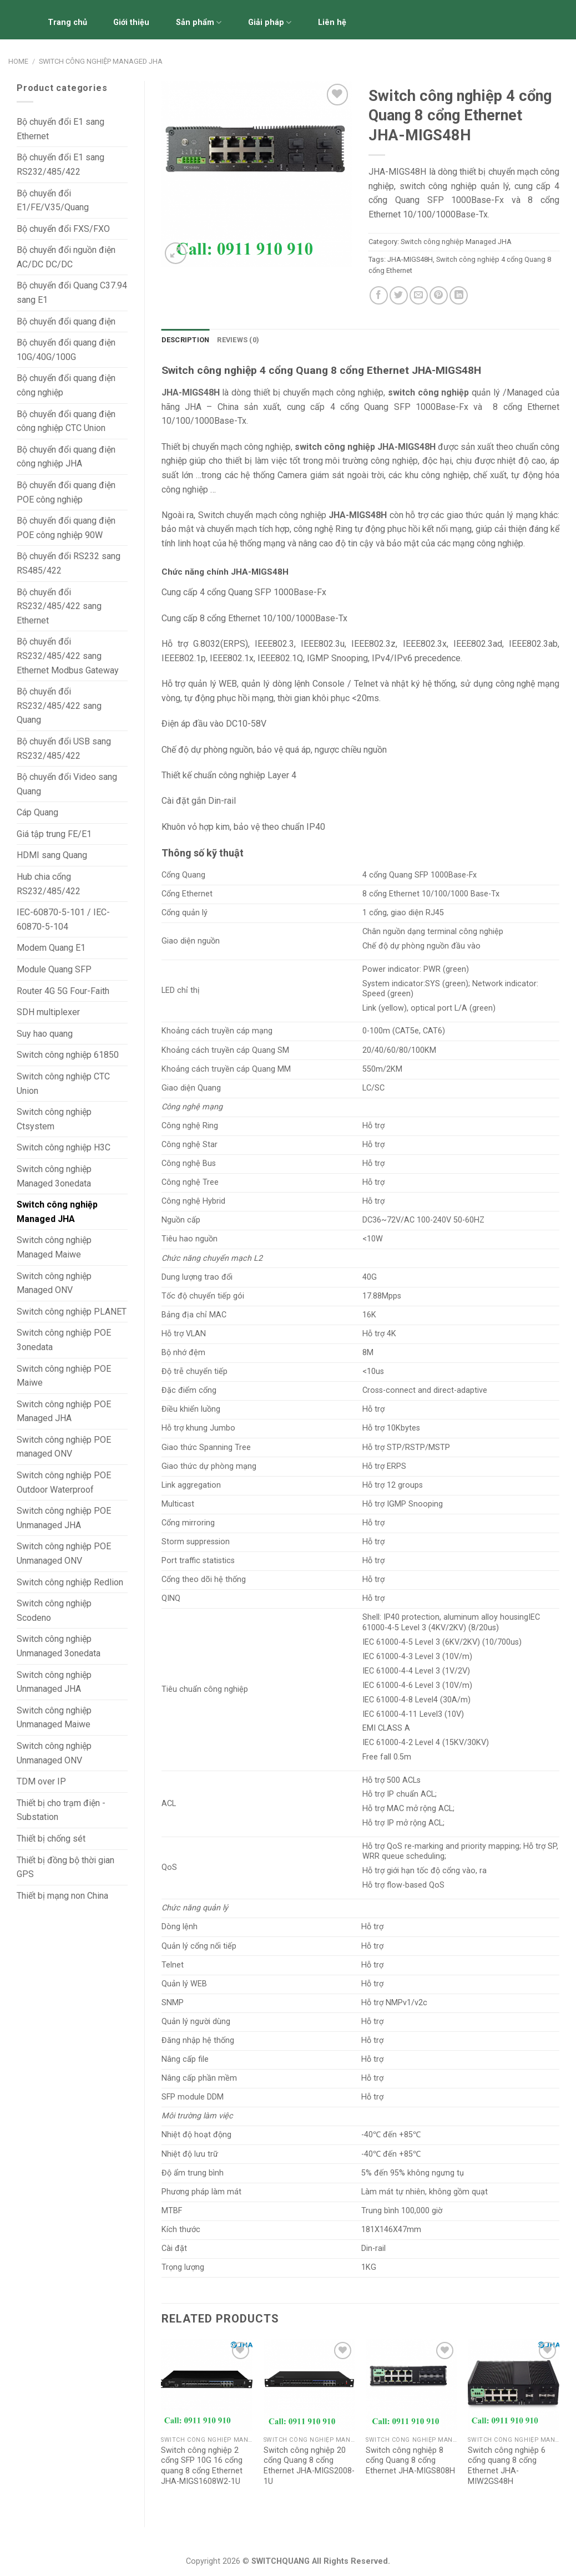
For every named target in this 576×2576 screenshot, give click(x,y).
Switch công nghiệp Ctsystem (54, 1119)
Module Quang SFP (54, 969)
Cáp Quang (37, 812)
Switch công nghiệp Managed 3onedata (54, 1176)
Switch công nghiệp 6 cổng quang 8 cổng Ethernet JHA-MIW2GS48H (506, 2466)
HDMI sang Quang (52, 855)
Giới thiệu (131, 22)
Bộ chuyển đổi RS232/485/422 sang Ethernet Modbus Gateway (68, 655)
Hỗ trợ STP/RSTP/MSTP (406, 1447)
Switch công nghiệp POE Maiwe (64, 1375)
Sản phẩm (198, 22)
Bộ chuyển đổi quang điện (66, 321)
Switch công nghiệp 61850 (68, 1054)
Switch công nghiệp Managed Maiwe (54, 1247)
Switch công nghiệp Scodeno (54, 1610)
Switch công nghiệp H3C (63, 1147)
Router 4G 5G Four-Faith (63, 991)
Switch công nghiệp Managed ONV (54, 1283)
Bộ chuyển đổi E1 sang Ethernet (60, 128)
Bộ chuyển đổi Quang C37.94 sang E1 (72, 292)
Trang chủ (67, 22)
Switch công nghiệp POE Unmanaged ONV (64, 1553)
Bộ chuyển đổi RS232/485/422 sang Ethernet (59, 606)
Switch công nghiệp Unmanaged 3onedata (58, 1646)
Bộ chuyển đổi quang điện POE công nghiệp (66, 492)
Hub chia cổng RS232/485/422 (48, 883)
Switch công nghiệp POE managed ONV (64, 1446)
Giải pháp (269, 22)
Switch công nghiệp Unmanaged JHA (54, 1682)
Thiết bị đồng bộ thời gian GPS (65, 1867)
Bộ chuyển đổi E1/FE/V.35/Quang (53, 200)
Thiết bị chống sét (51, 1838)
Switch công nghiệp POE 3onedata (64, 1339)
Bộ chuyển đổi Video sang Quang (67, 784)
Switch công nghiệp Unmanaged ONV (54, 1753)
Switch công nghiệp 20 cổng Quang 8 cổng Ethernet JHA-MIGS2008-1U (309, 2466)
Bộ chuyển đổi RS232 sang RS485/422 (68, 563)
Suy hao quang (45, 1033)
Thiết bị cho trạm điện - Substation (61, 1810)
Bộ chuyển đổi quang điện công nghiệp (66, 385)
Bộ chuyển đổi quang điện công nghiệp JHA (66, 456)
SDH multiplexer (48, 1012)
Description (185, 340)
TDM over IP (41, 1781)
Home (18, 61)
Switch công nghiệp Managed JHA (101, 61)
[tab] (185, 340)
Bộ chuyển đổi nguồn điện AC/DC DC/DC (66, 257)
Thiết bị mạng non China (62, 1895)
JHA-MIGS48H (410, 259)
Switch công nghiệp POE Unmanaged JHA (64, 1517)
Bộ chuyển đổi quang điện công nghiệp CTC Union (66, 421)
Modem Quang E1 (51, 947)
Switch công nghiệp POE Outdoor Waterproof (64, 1482)
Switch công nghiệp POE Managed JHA (64, 1411)
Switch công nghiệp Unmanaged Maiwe (54, 1717)
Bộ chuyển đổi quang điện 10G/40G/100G (66, 349)
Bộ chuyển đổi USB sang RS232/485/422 (64, 748)
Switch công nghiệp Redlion (70, 1582)
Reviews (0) (238, 340)
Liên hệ (332, 22)
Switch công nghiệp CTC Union (63, 1083)
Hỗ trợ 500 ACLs (391, 1780)
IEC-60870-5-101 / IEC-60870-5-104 (63, 919)
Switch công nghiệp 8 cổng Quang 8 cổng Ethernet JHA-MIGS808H (410, 2461)
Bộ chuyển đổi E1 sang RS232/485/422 (60, 164)
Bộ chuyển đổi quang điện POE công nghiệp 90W (66, 527)
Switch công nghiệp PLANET (72, 1311)
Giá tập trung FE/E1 (54, 834)
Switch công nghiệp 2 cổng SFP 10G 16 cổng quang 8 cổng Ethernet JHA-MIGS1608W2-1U (201, 2466)
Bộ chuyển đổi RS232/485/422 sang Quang (59, 705)
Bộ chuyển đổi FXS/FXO (63, 229)
